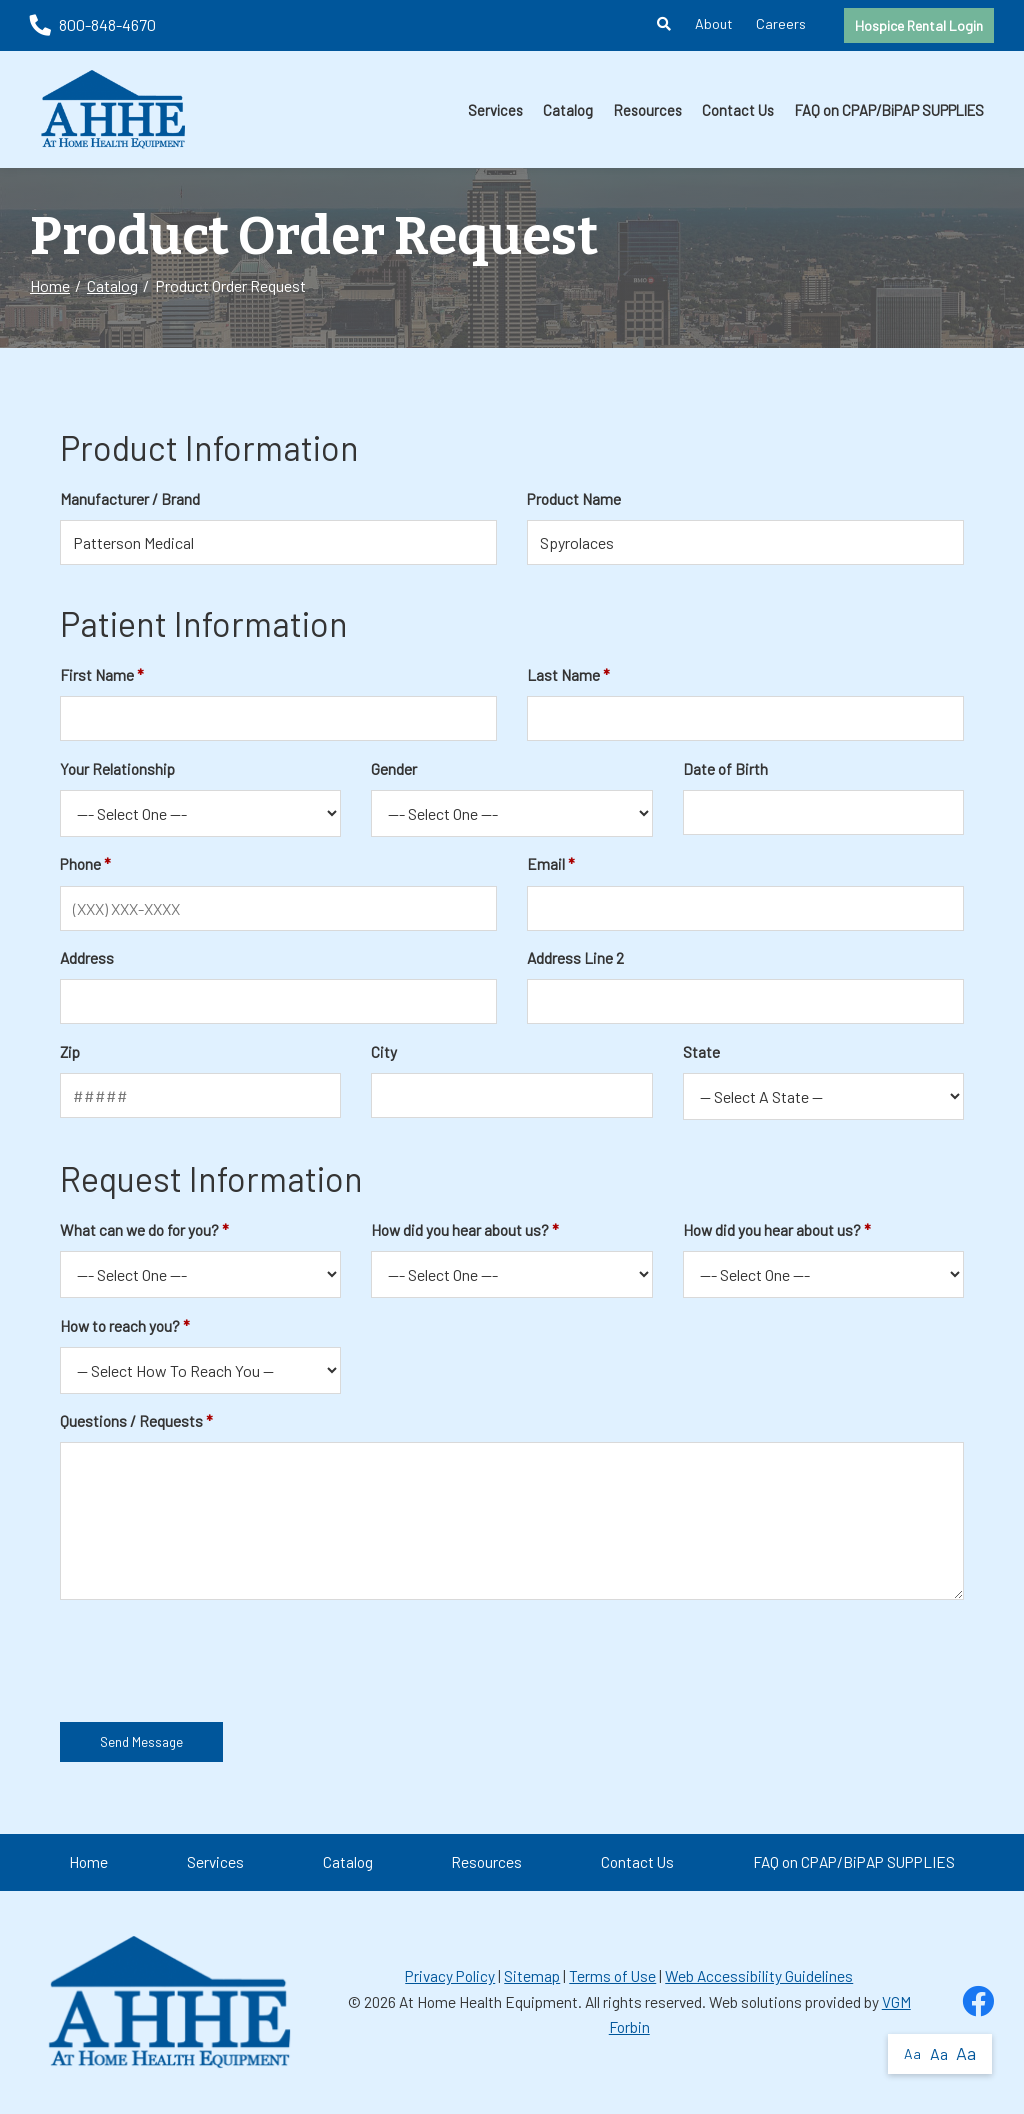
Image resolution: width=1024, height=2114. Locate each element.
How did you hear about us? (460, 1230)
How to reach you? (120, 1326)
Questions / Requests (131, 1421)
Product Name (574, 499)
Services (495, 110)
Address (87, 958)
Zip (70, 1052)
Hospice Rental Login (919, 25)
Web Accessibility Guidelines (759, 1976)
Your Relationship (117, 769)
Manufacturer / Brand (130, 499)
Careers (781, 23)
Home (50, 285)
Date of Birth (725, 769)
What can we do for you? (139, 1230)
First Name (97, 675)
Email (546, 864)
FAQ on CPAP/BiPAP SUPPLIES (889, 110)
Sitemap (532, 1976)
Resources (648, 110)
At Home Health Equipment (488, 2002)
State (701, 1052)
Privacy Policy (450, 1976)
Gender (394, 769)
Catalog (568, 110)
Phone (80, 864)
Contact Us (738, 110)
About (714, 23)
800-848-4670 (93, 24)
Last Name (563, 675)
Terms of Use (612, 1976)
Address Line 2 (575, 958)
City (384, 1052)
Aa (912, 2053)
